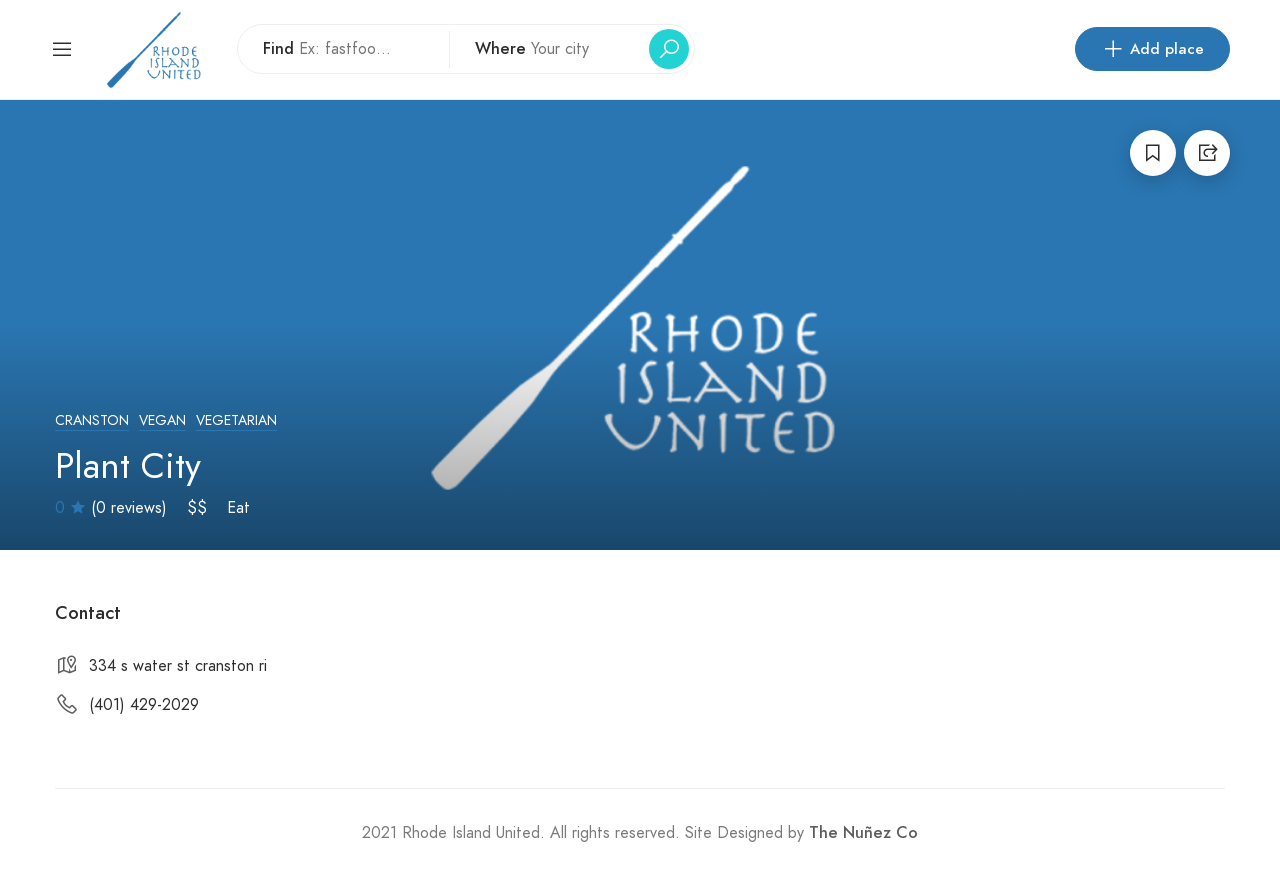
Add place (1152, 49)
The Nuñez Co (863, 833)
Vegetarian (236, 420)
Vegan (162, 420)
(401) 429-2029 (144, 705)
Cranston (92, 420)
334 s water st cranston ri (178, 666)
